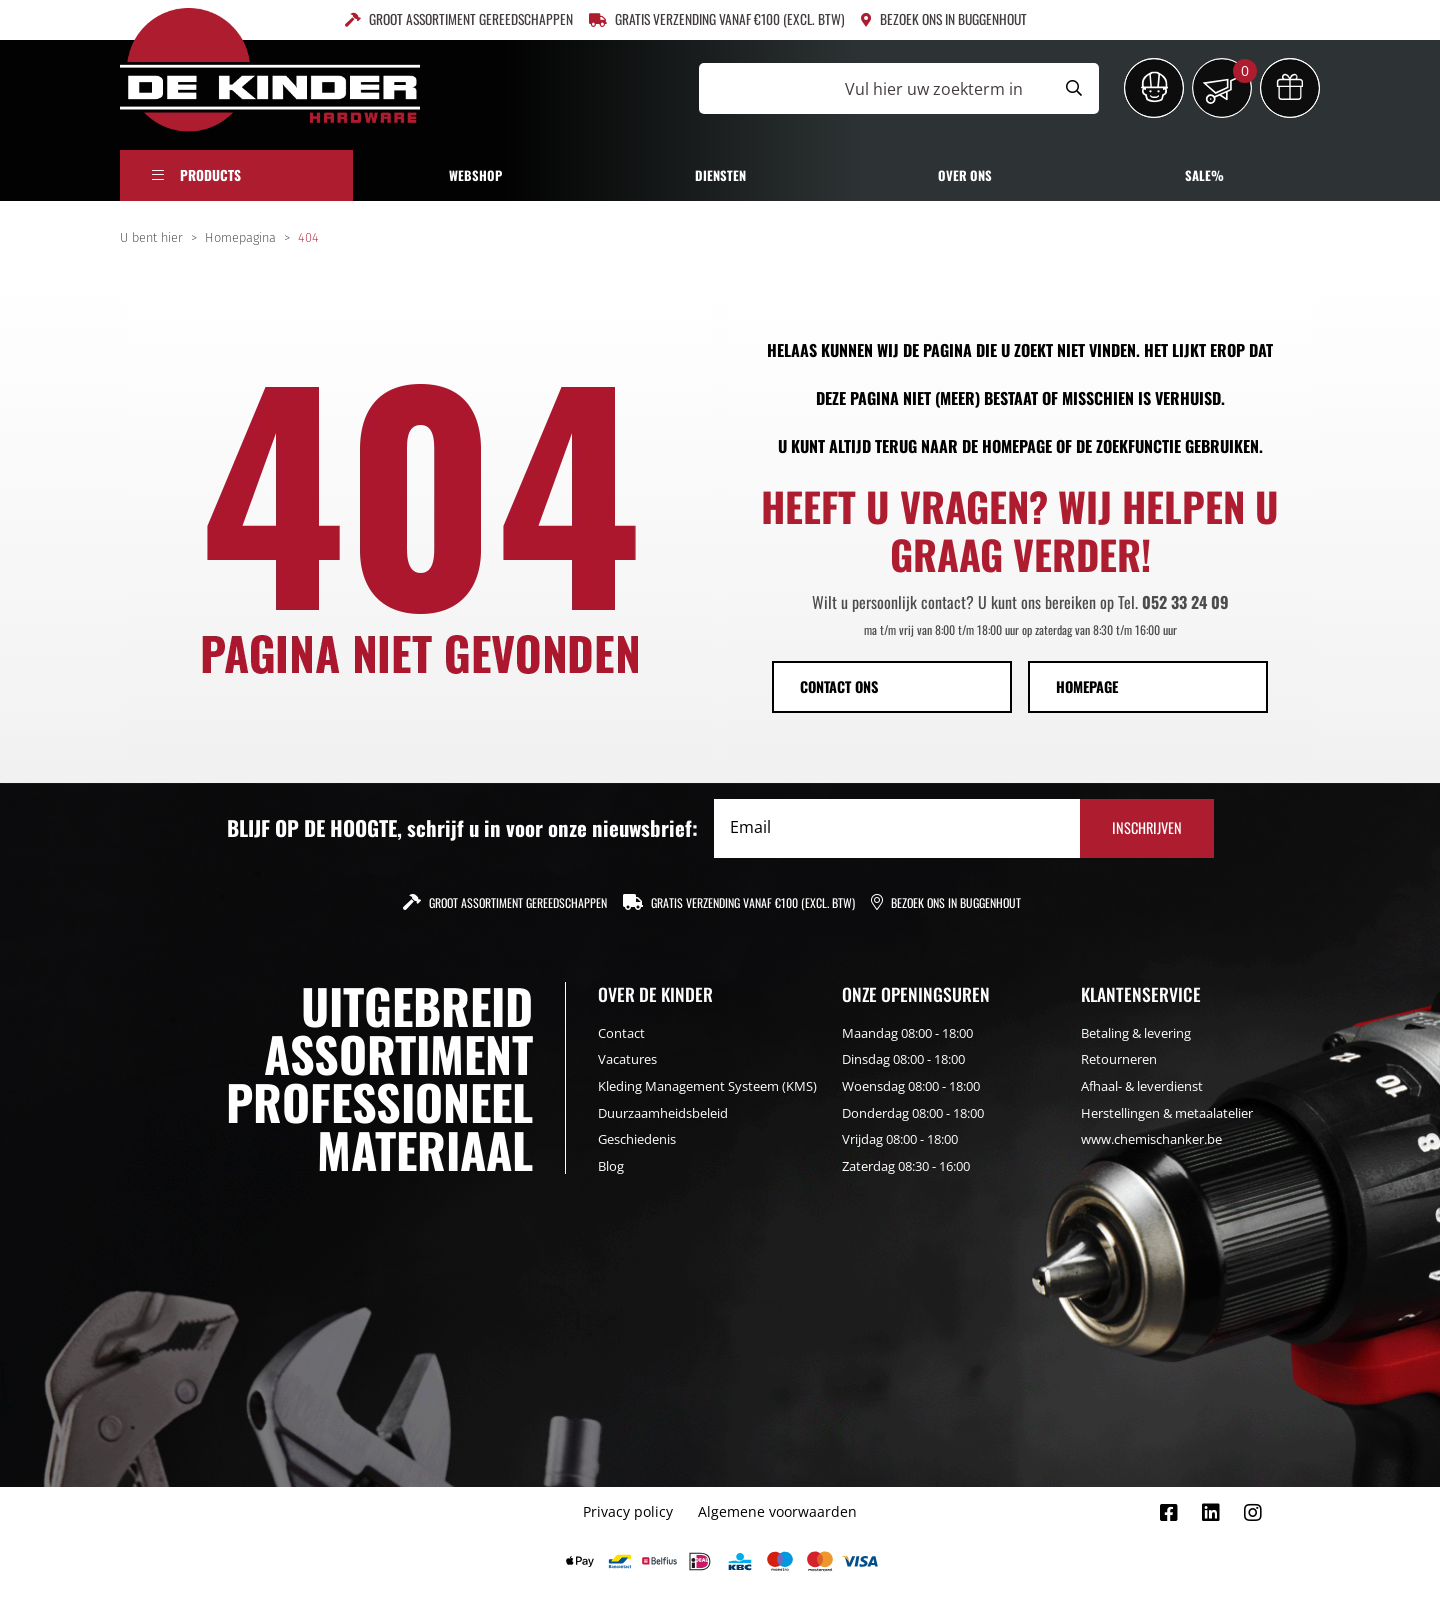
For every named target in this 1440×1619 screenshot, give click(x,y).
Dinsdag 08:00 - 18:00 (903, 1059)
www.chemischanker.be (1151, 1139)
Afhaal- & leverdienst (1142, 1086)
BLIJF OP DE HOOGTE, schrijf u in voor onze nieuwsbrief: (462, 828)
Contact (621, 1033)
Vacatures (627, 1059)
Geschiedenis (637, 1139)
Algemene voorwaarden (777, 1511)
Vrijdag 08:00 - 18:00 (900, 1139)
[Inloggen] (1154, 88)
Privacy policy (628, 1511)
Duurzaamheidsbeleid (663, 1113)
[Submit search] (1074, 88)
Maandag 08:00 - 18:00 (907, 1033)
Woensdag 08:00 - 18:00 (911, 1086)
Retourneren (1119, 1059)
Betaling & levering (1136, 1033)
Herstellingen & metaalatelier (1167, 1113)
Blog (611, 1166)
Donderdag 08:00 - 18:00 (913, 1113)
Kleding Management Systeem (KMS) (707, 1086)
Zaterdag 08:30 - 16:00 (906, 1166)
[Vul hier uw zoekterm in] (874, 88)
